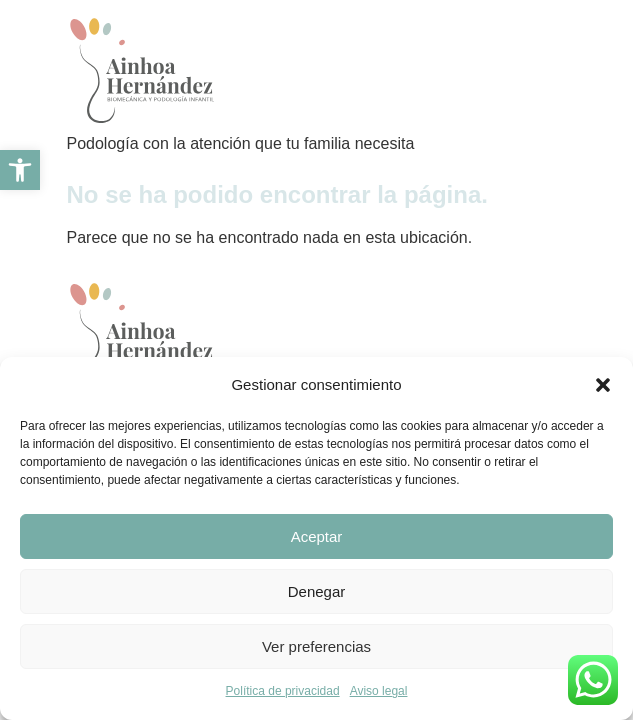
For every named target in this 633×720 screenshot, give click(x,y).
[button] (603, 385)
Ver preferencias (316, 646)
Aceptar (317, 536)
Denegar (317, 591)
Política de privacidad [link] (283, 691)
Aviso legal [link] (379, 691)
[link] (20, 170)
